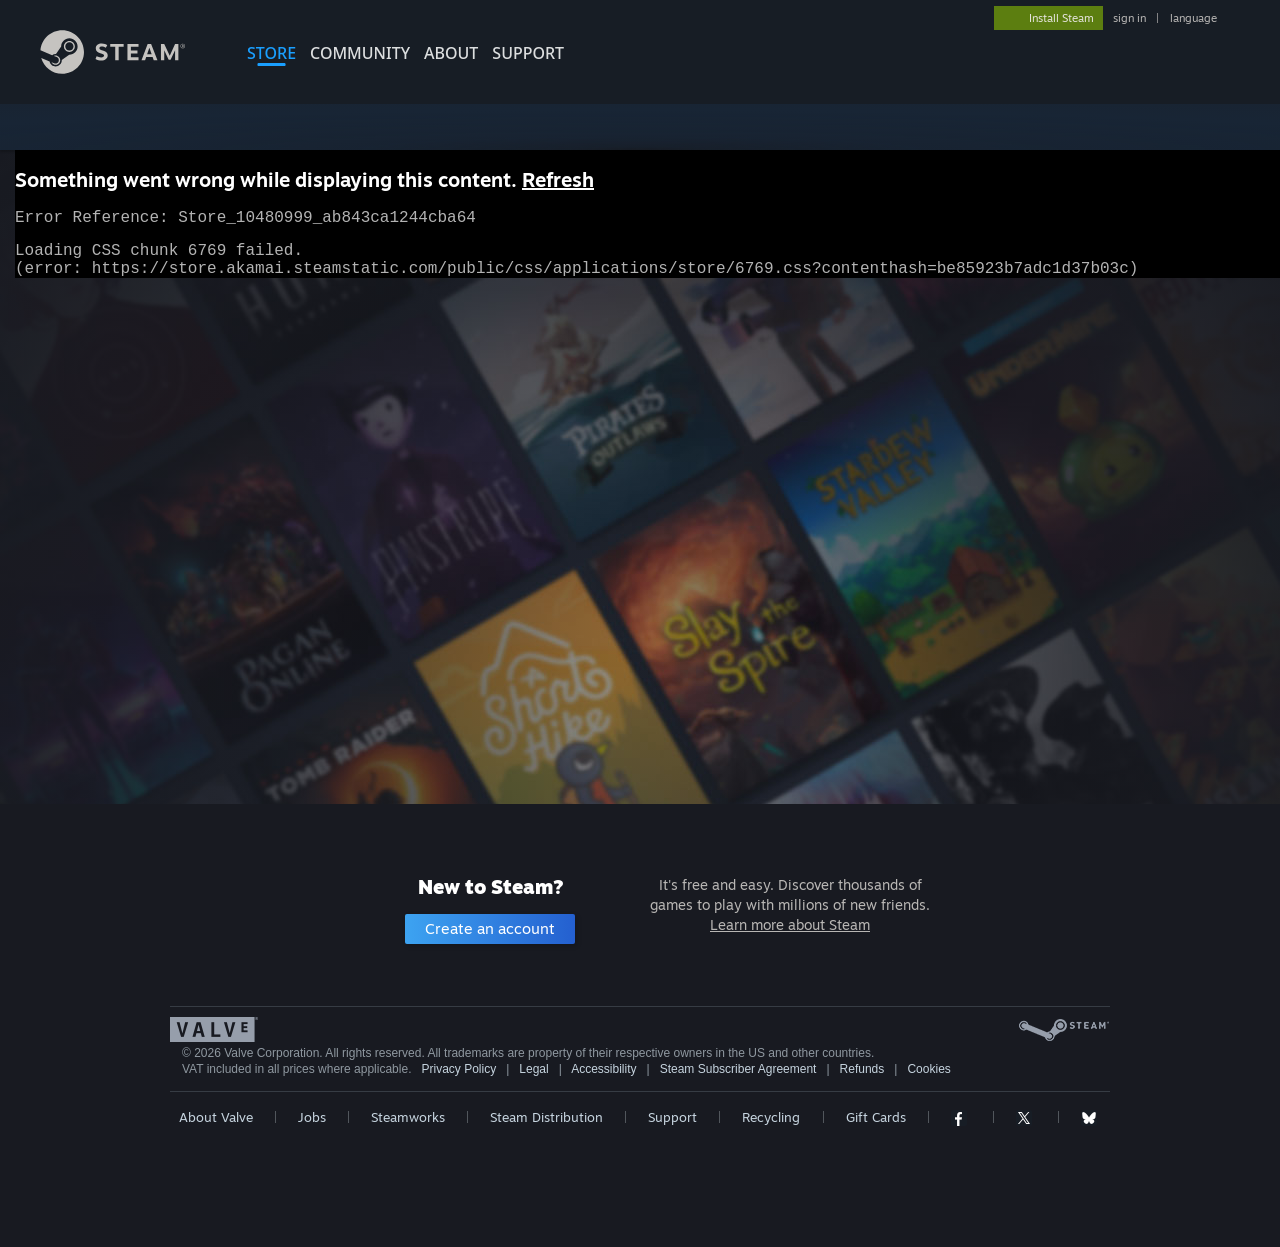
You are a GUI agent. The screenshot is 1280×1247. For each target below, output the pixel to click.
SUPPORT (528, 53)
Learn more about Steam (790, 924)
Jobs (312, 1117)
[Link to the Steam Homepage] (128, 68)
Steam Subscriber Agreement (738, 1069)
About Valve (216, 1117)
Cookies (928, 1069)
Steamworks (408, 1117)
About (451, 53)
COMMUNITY (360, 53)
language (1193, 18)
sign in (1129, 18)
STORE (271, 53)
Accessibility (603, 1069)
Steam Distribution (546, 1117)
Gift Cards (876, 1117)
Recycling (771, 1117)
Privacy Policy (458, 1069)
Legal (533, 1069)
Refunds (862, 1069)
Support (672, 1117)
